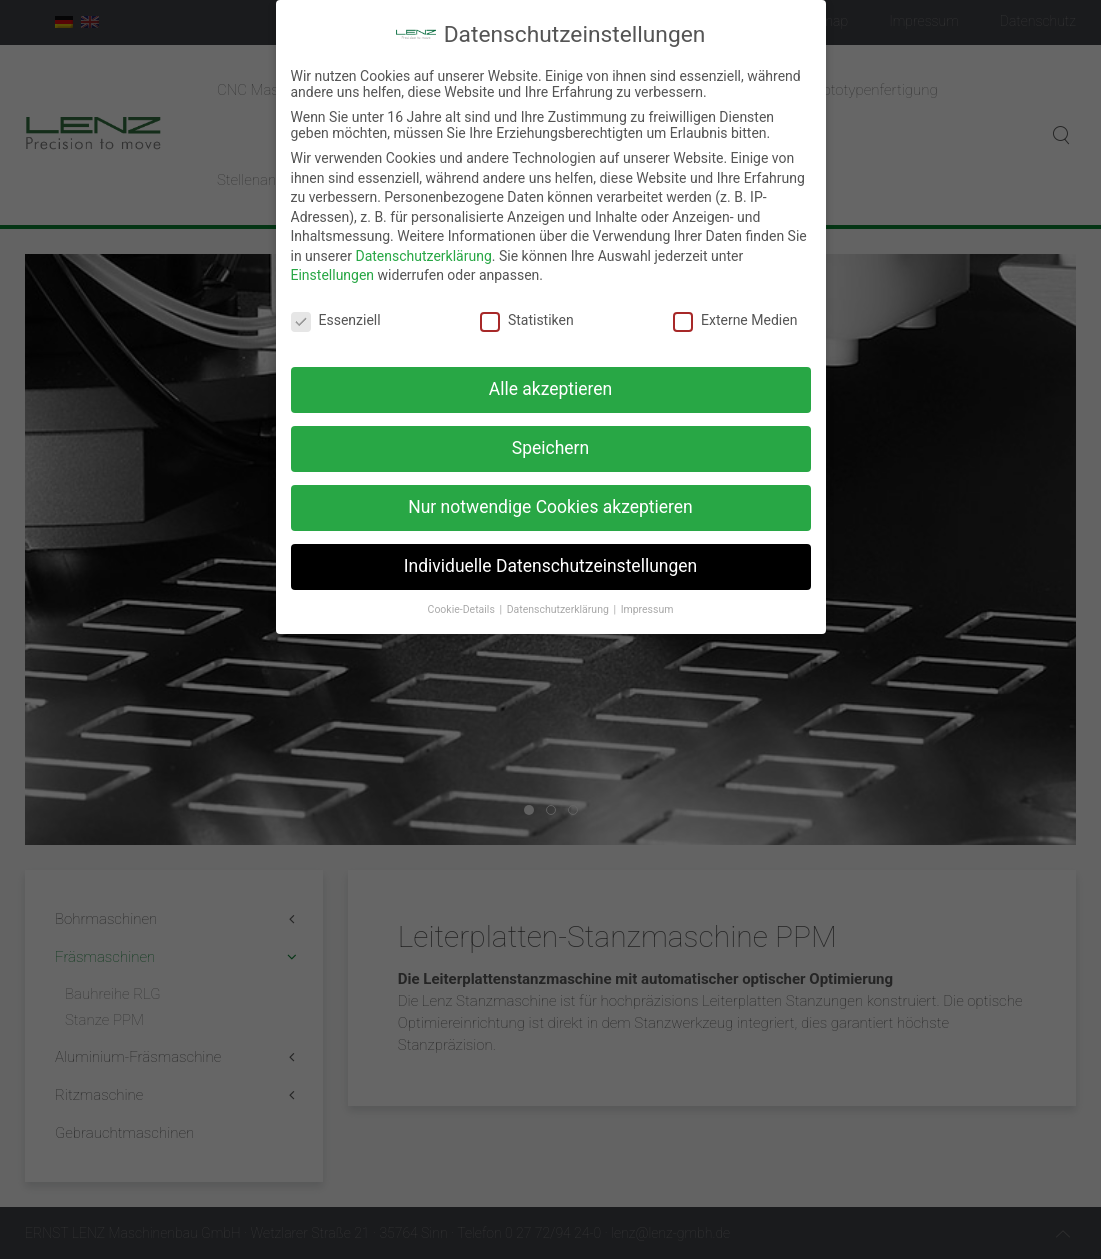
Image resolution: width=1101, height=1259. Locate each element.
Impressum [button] (647, 596)
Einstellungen (333, 263)
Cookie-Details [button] (463, 596)
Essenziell (336, 307)
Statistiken (527, 307)
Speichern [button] (550, 435)
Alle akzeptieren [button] (551, 376)
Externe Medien (735, 307)
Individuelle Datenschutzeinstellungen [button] (550, 553)
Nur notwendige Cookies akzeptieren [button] (550, 494)
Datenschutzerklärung (423, 243)
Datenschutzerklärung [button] (559, 596)
